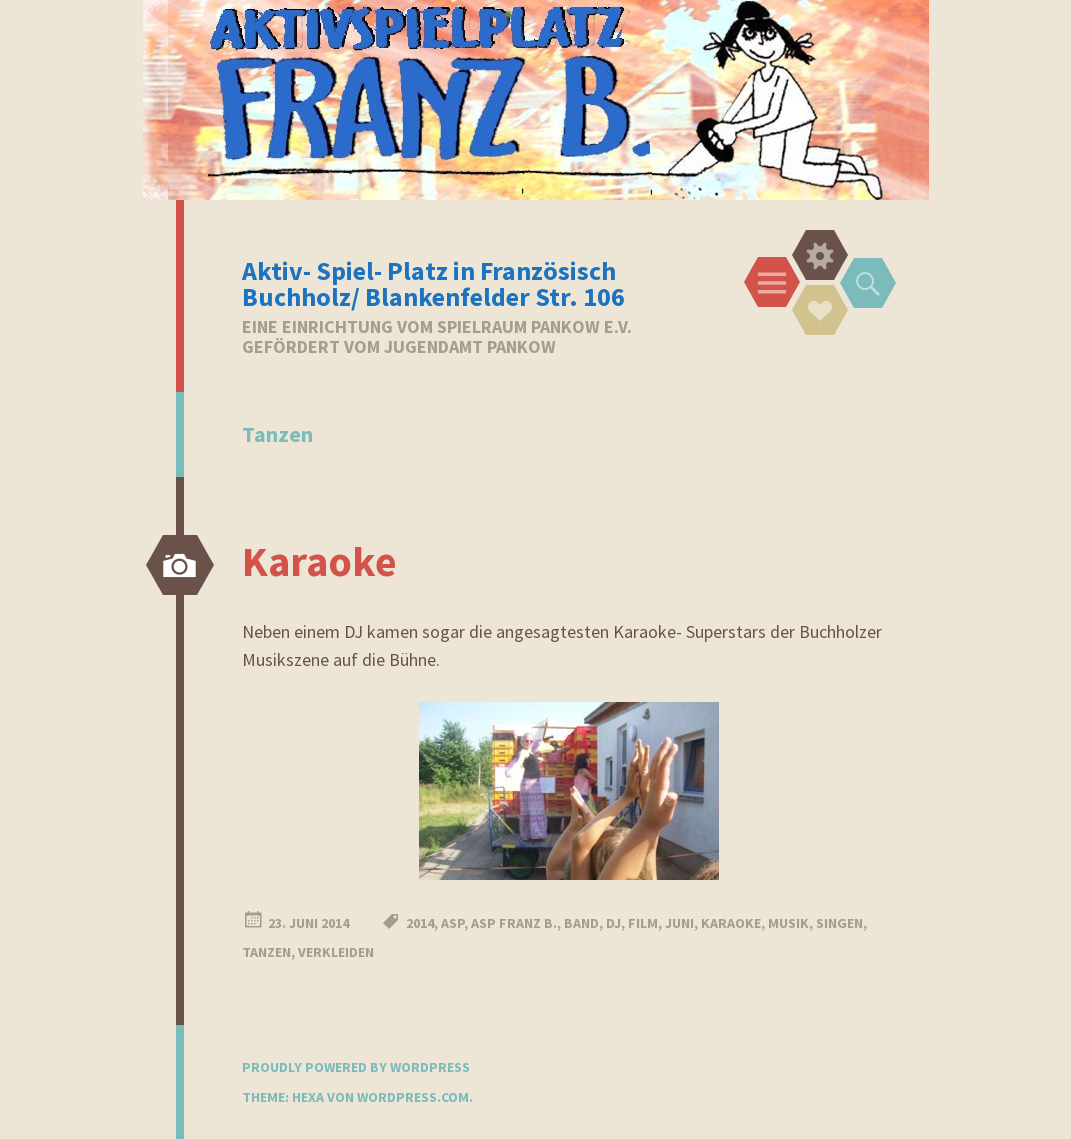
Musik (788, 923)
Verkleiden (336, 952)
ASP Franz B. (514, 923)
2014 (420, 923)
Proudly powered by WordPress (356, 1067)
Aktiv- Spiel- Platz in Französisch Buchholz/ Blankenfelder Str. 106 (433, 283)
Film (643, 923)
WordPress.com (413, 1097)
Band (581, 923)
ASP (452, 923)
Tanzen (266, 952)
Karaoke (319, 561)
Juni (679, 923)
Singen (839, 923)
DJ (613, 923)
